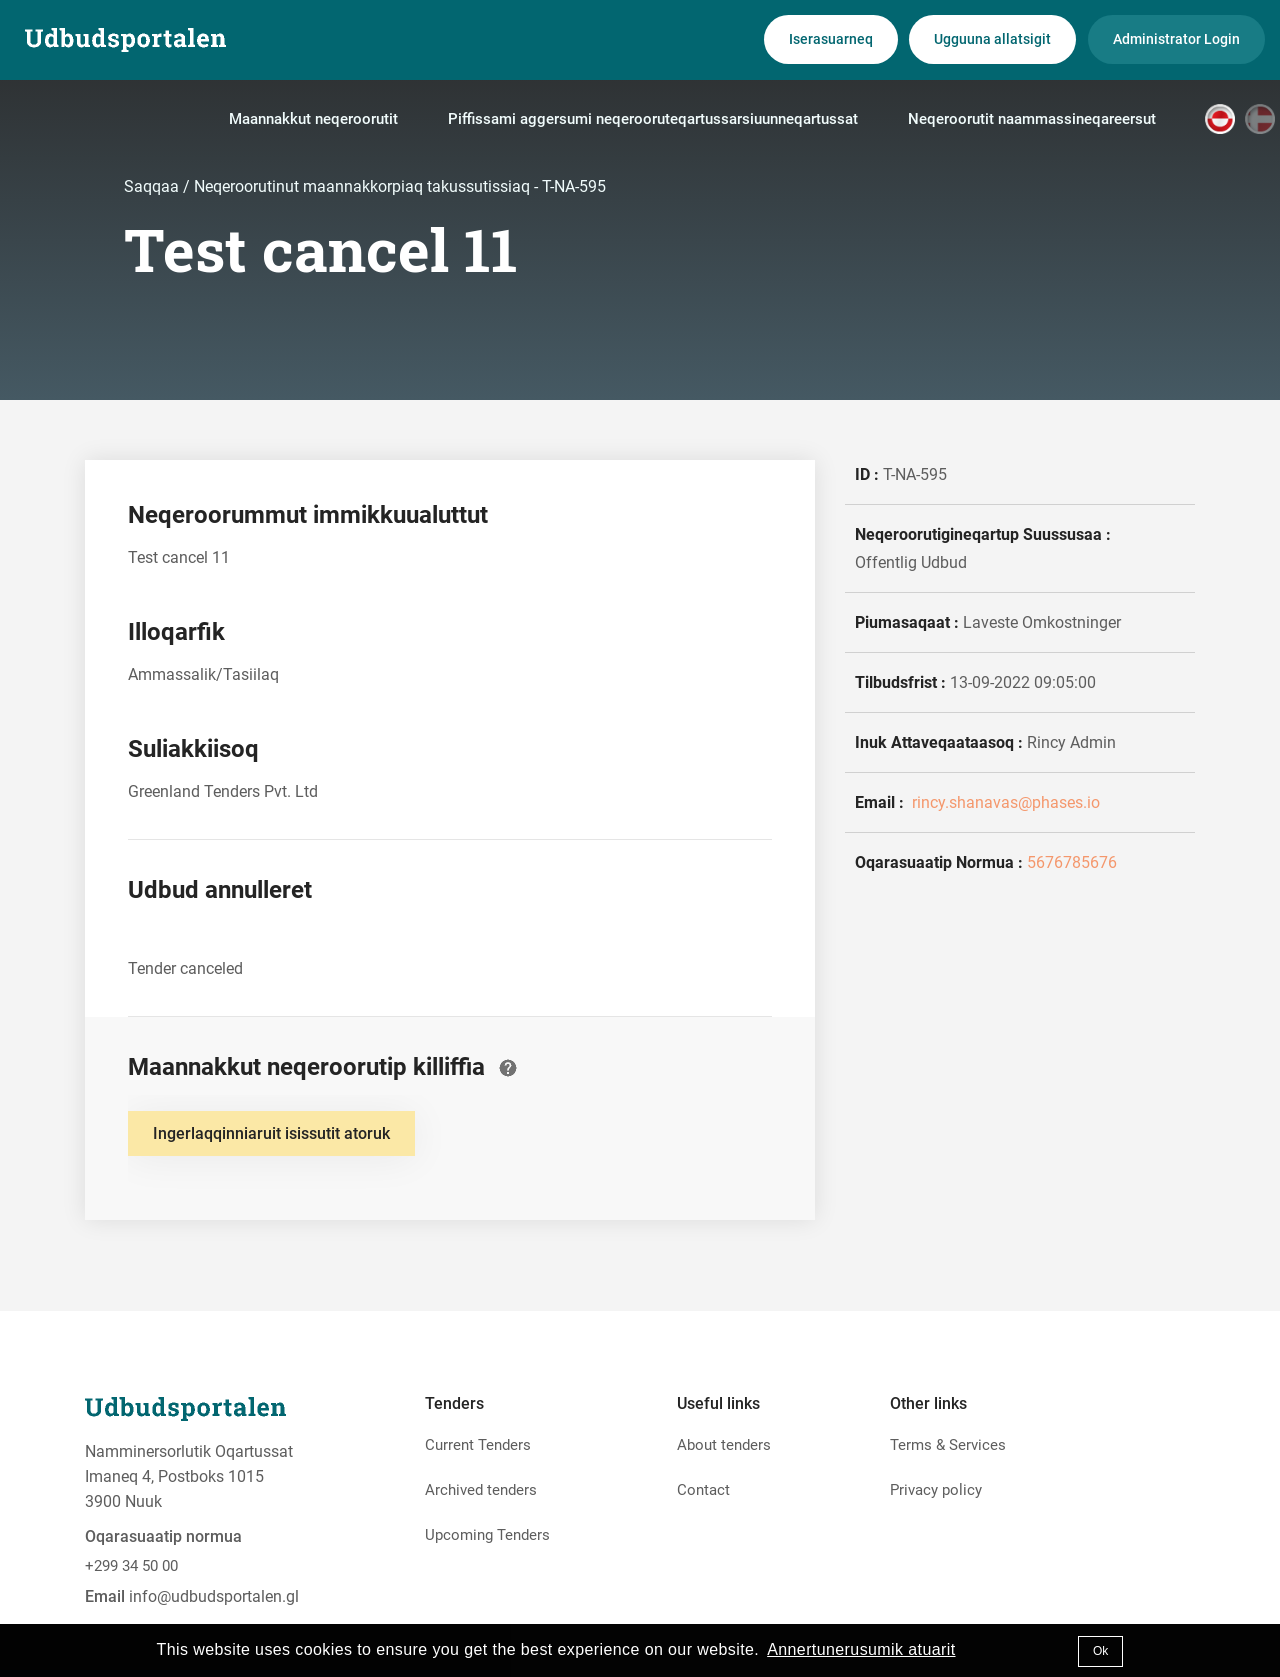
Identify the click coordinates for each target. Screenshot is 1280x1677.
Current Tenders (478, 1445)
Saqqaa (153, 186)
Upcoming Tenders (487, 1535)
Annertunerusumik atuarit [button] (861, 1649)
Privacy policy (936, 1490)
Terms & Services (948, 1445)
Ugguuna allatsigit (992, 39)
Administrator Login (1176, 39)
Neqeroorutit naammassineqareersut (1032, 119)
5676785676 (1072, 862)
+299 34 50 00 (131, 1566)
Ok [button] (1100, 1651)
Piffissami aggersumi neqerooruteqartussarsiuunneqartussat (653, 119)
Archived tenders (481, 1490)
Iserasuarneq (831, 39)
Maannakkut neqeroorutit (313, 119)
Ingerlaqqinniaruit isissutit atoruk (271, 1133)
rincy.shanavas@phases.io (1004, 802)
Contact (703, 1490)
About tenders (724, 1445)
